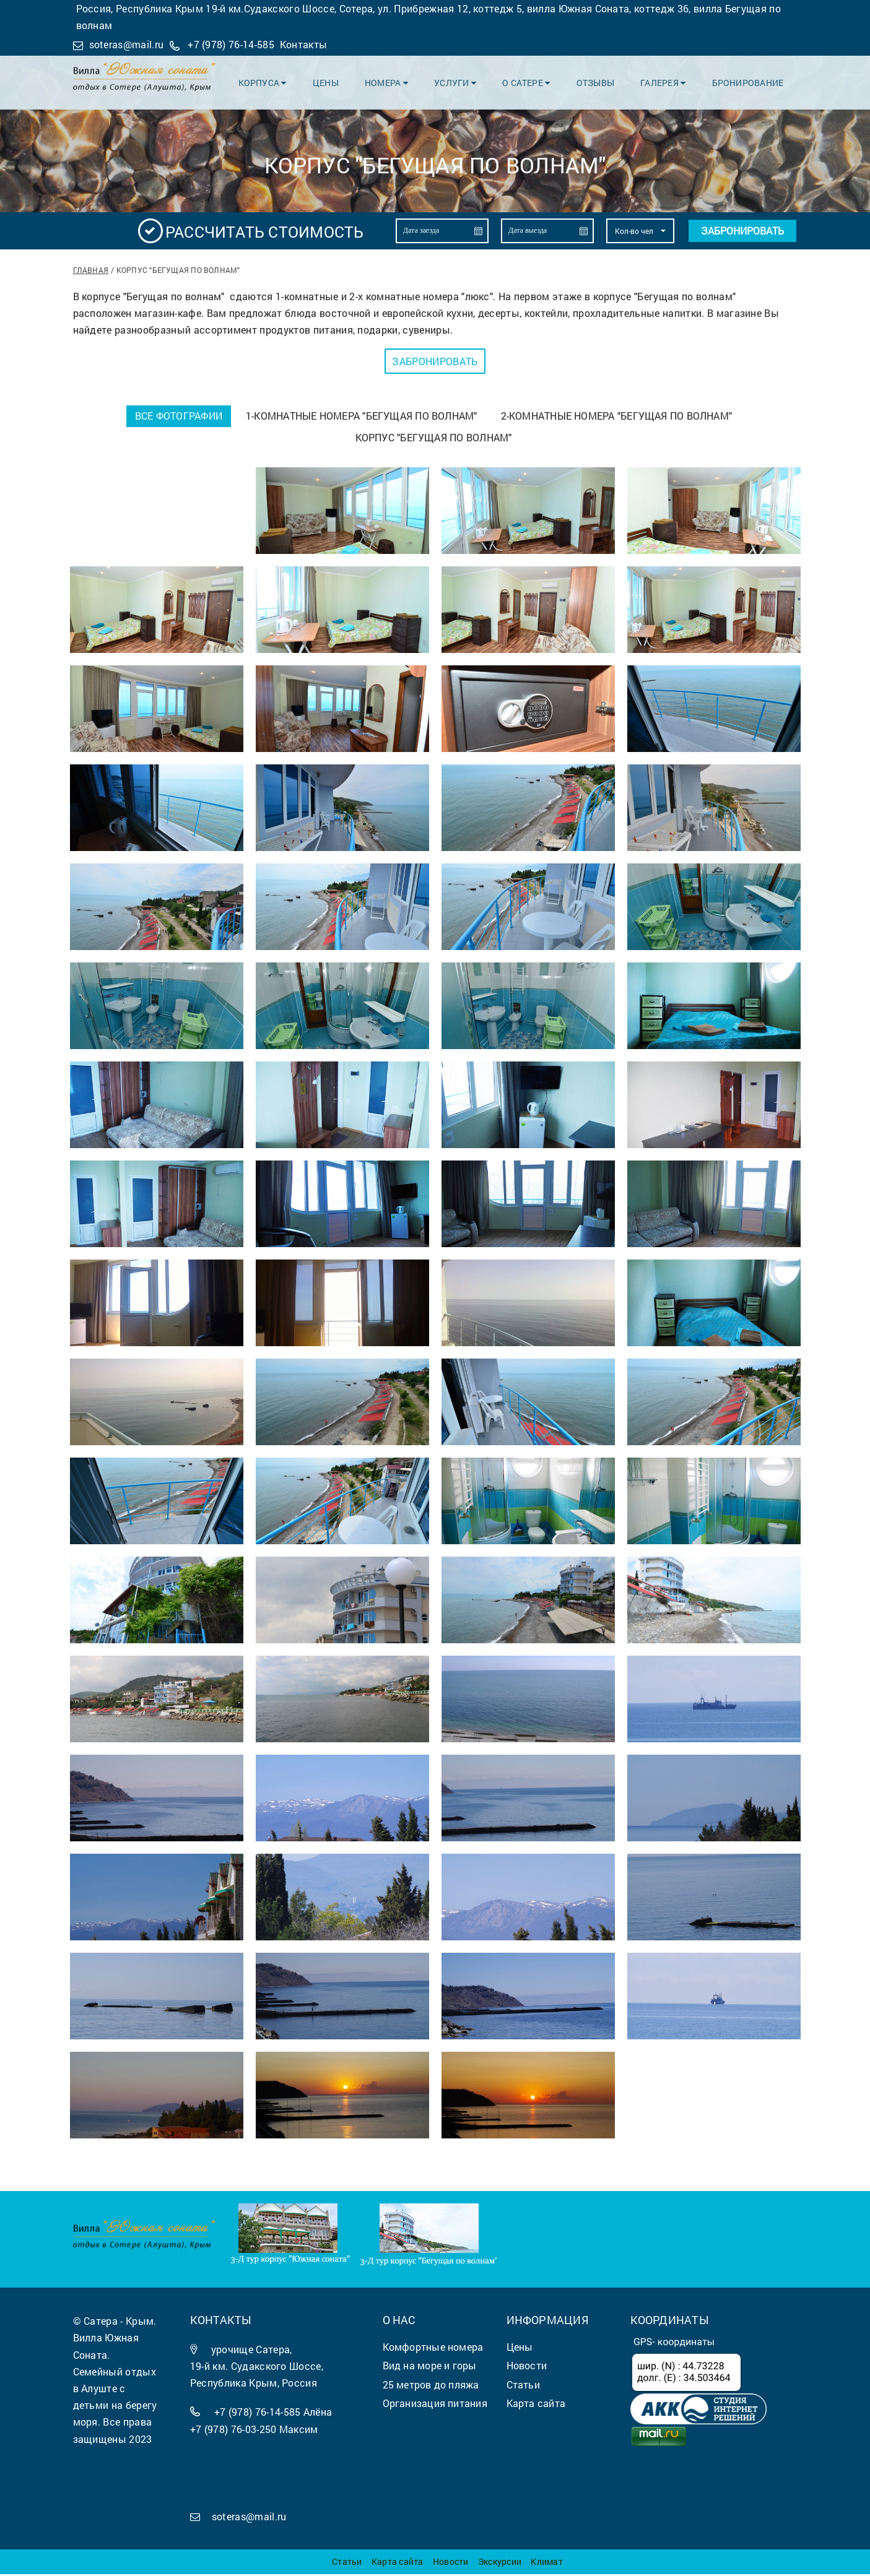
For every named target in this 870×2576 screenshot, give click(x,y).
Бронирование (749, 81)
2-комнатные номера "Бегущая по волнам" (618, 416)
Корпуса (274, 81)
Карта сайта (397, 2563)
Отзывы (599, 81)
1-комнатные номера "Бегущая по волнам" (361, 416)
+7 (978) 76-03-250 (233, 2430)
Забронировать (742, 231)
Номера (395, 81)
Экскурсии (499, 2563)
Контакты (304, 44)
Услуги (462, 81)
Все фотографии (177, 416)
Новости (451, 2563)
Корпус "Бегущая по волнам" (433, 438)
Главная (91, 270)
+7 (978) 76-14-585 (231, 44)
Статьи (347, 2563)
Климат (546, 2563)
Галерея (666, 81)
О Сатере (531, 81)
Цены (336, 81)
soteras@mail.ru (126, 44)
